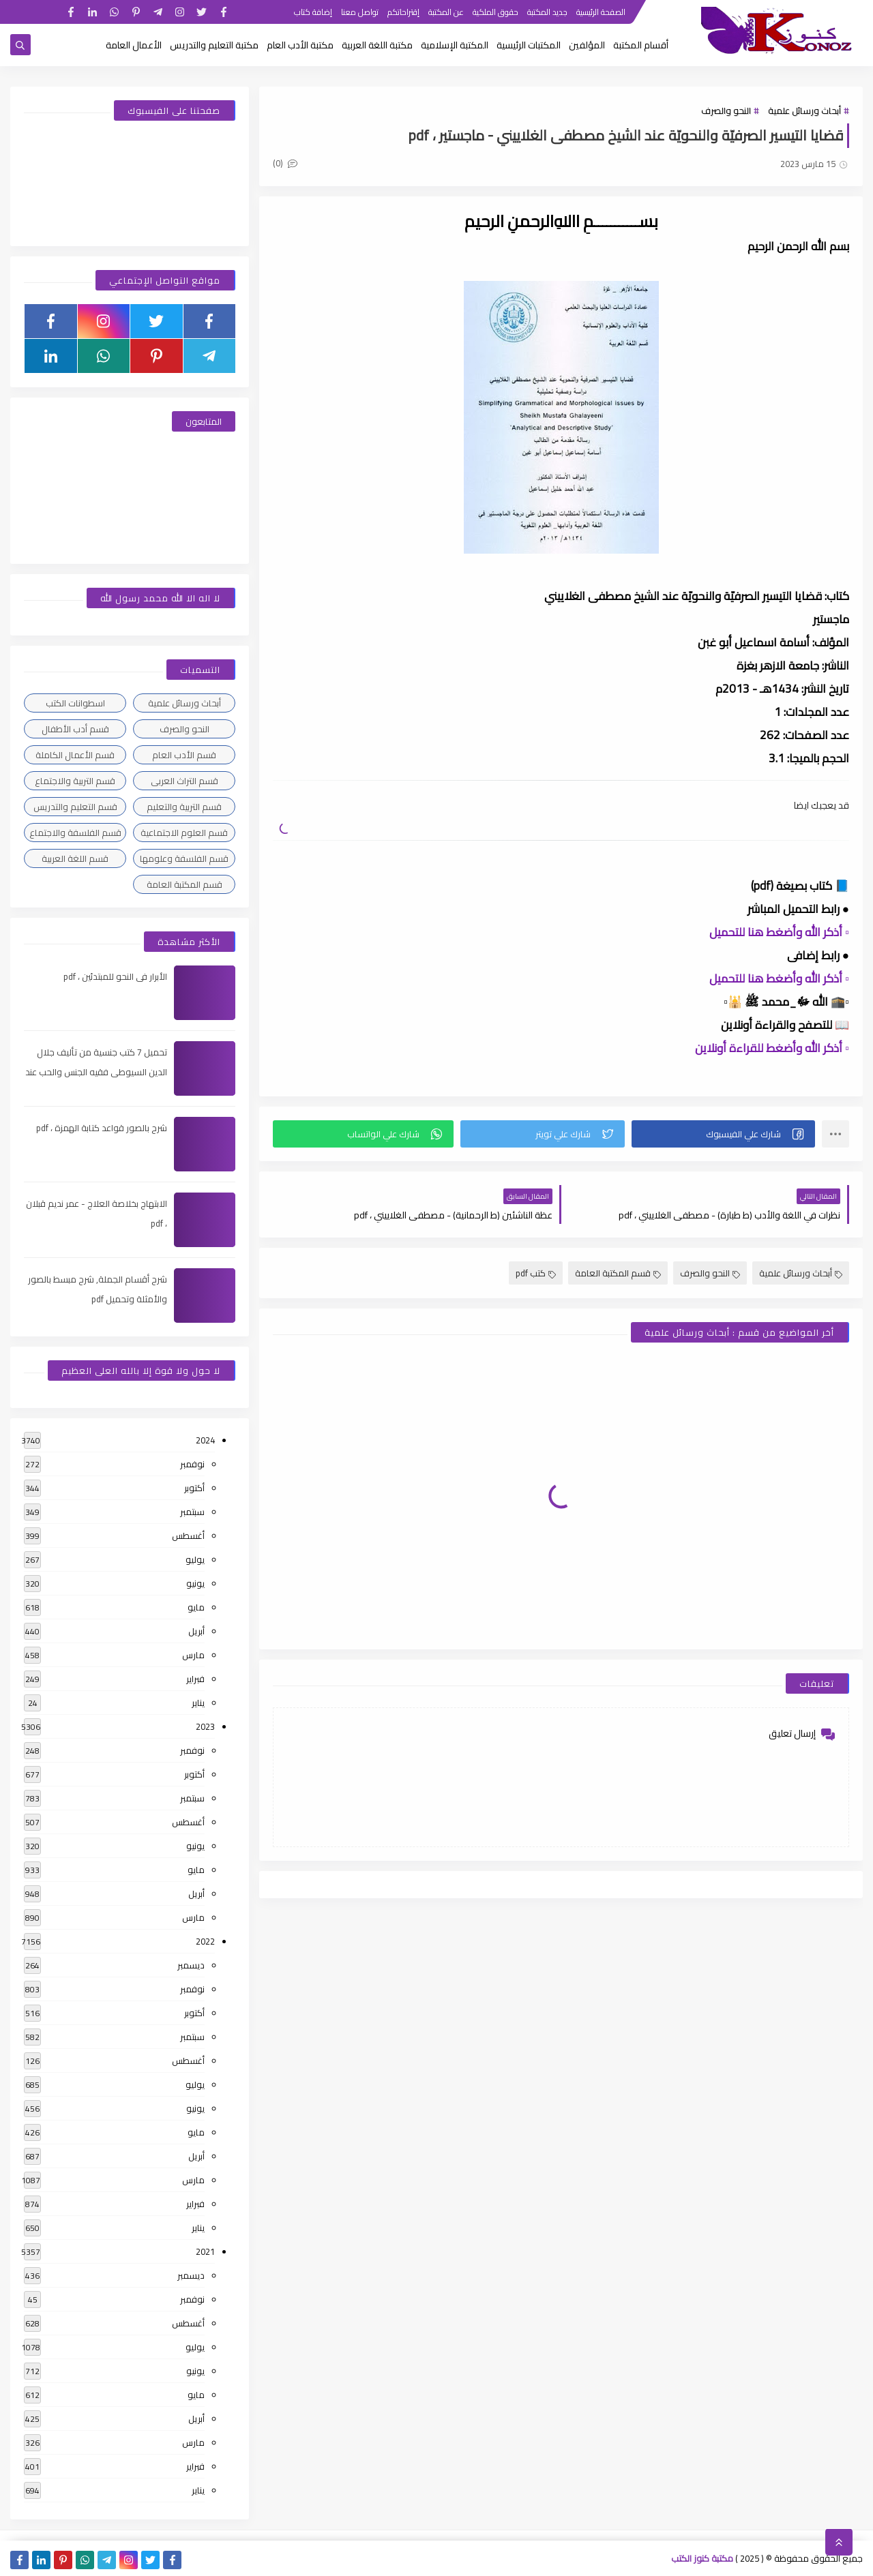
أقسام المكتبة (640, 45)
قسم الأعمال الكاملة (75, 755)
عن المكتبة (446, 12)
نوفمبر (192, 1464)
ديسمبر (191, 1965)
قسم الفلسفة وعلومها (184, 858)
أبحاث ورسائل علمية (804, 110)
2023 (205, 1726)
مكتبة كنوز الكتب (702, 2558)
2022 (205, 1941)
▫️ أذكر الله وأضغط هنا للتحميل (779, 932)
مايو (196, 1607)
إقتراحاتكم (403, 12)
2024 (205, 1440)
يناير (198, 1702)
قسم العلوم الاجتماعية (184, 832)
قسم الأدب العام (184, 755)
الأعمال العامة (134, 45)
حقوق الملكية (495, 12)
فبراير (195, 1679)
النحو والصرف (726, 110)
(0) (285, 163)
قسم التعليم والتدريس (75, 806)
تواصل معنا (360, 12)
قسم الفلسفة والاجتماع (75, 832)
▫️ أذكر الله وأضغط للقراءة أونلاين (772, 1048)
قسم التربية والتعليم (184, 806)
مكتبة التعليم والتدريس (214, 45)
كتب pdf (536, 1273)
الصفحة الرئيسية (600, 12)
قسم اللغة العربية (75, 858)
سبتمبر (192, 1511)
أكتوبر (194, 1488)
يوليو (195, 1559)
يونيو (195, 1583)
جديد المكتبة (547, 12)
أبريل (196, 1631)
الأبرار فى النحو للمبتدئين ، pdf (115, 976)
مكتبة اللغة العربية (377, 45)
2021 (205, 2251)
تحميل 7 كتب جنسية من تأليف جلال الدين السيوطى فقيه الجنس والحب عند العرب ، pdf (96, 1072)
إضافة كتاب (313, 12)
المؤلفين (587, 45)
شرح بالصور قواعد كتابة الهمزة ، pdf (101, 1128)
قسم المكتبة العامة (618, 1273)
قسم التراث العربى (184, 781)
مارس (193, 1655)
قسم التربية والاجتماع (75, 781)
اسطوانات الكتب (75, 703)
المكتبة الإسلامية (454, 45)
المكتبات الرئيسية (529, 45)
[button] (723, 1134)
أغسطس (188, 1535)
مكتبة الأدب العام (300, 45)
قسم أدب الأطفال (75, 729)
